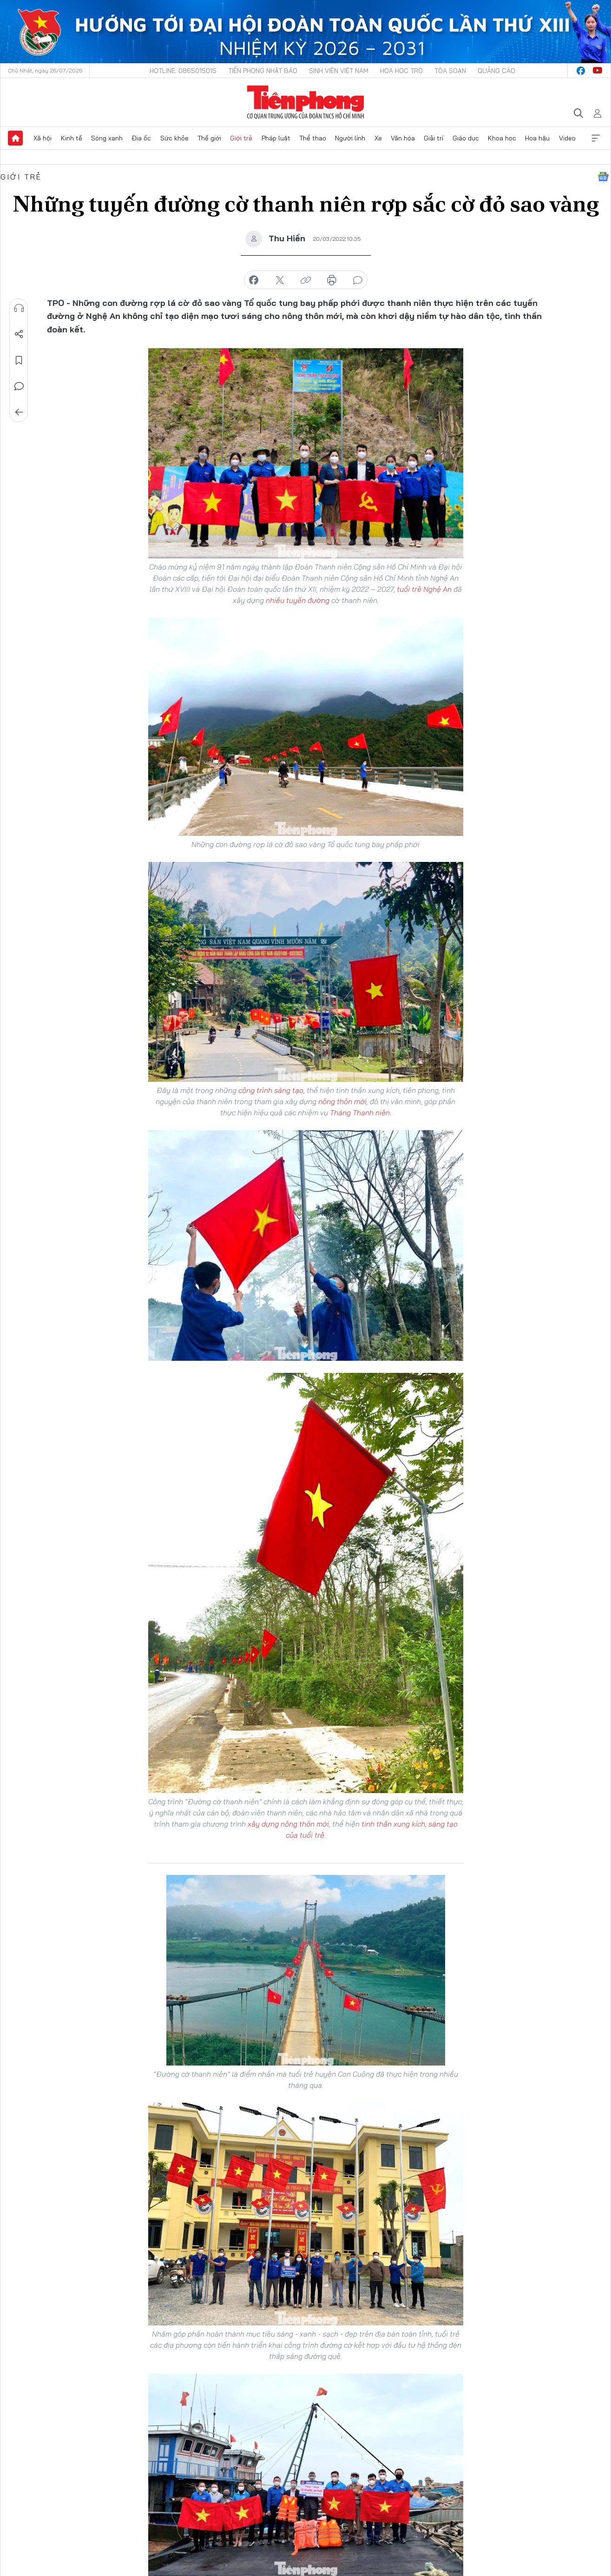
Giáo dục (466, 138)
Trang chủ (15, 138)
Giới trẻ (241, 138)
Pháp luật (276, 138)
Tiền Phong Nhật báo (262, 70)
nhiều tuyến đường (296, 600)
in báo (331, 280)
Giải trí (433, 138)
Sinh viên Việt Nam (338, 70)
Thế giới (209, 138)
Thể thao (312, 138)
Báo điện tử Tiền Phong (305, 102)
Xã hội (42, 138)
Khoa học (502, 138)
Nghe (19, 308)
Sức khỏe (174, 138)
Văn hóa (403, 138)
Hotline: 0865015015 (183, 70)
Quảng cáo (496, 70)
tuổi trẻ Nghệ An (424, 589)
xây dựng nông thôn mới (288, 1823)
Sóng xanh (107, 138)
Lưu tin (19, 360)
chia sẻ (253, 280)
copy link (305, 280)
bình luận (357, 280)
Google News (603, 176)
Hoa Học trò (401, 70)
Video (567, 138)
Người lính (350, 138)
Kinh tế (71, 138)
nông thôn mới (342, 1101)
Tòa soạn (450, 70)
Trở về (19, 412)
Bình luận (19, 386)
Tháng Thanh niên (359, 1112)
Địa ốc (141, 138)
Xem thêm (595, 138)
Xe (378, 138)
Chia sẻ (19, 334)
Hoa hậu (537, 138)
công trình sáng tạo (270, 1090)
